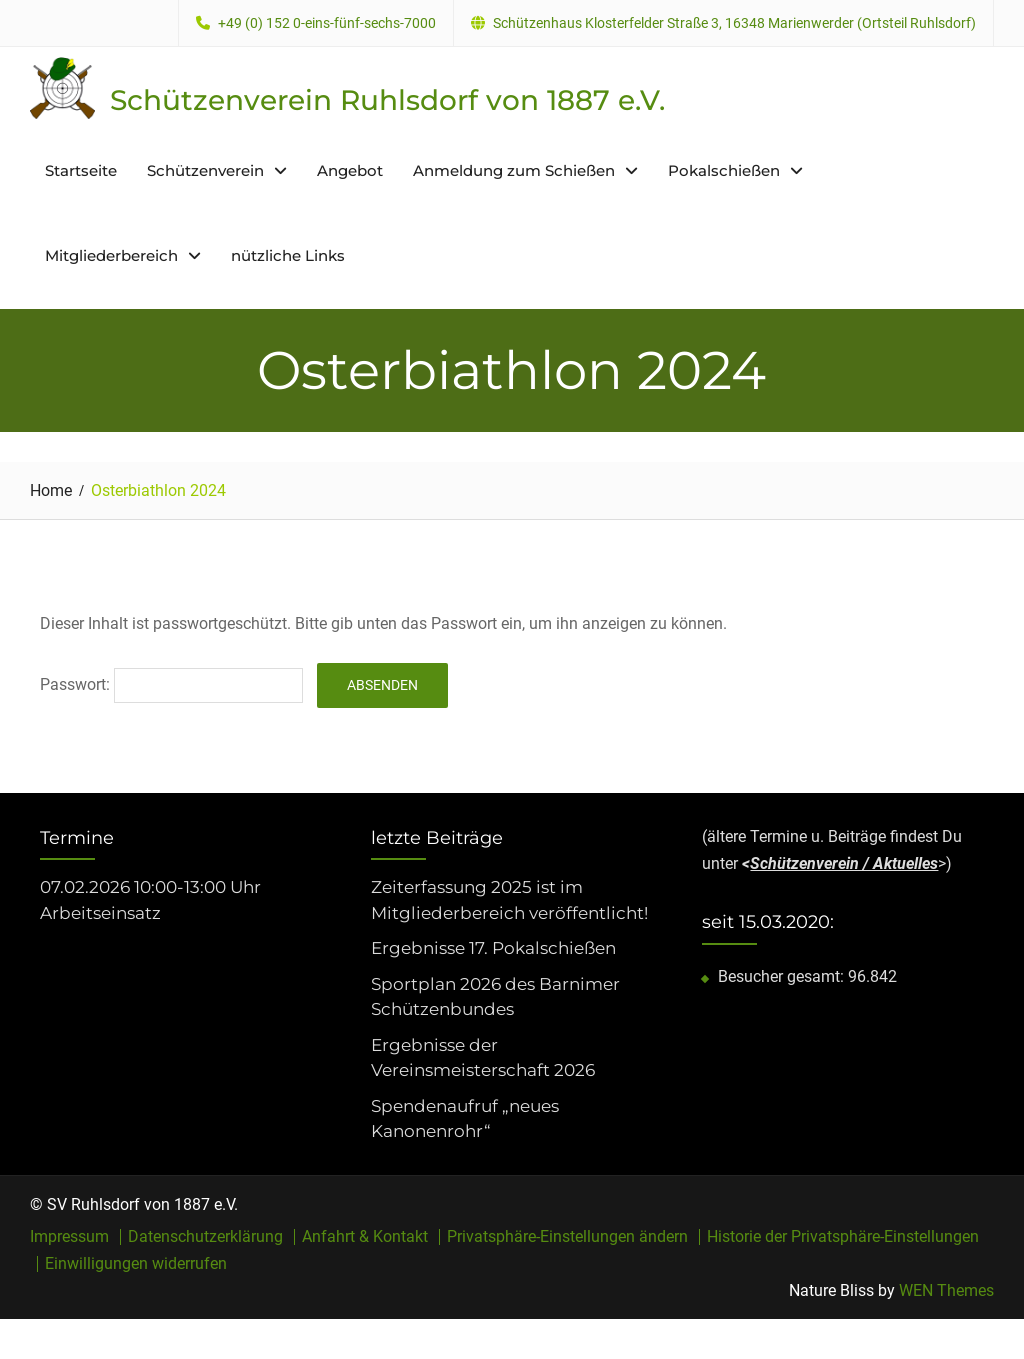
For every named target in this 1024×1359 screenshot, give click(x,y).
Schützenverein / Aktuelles (844, 863)
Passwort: (171, 684)
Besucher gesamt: (783, 976)
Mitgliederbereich (111, 255)
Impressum (69, 1237)
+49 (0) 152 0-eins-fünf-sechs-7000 (327, 23)
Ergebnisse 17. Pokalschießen (493, 948)
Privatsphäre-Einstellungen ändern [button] (567, 1237)
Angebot (350, 170)
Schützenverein (205, 170)
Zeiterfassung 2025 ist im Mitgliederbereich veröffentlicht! (509, 900)
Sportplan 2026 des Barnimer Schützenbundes (495, 997)
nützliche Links (288, 255)
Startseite (81, 170)
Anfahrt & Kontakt (365, 1237)
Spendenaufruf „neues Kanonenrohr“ (465, 1119)
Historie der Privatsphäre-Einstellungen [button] (843, 1237)
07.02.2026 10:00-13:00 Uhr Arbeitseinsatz (150, 900)
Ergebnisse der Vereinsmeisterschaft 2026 (483, 1058)
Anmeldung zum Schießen (514, 170)
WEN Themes (946, 1290)
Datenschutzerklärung (205, 1237)
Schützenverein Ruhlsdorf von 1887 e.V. (387, 100)
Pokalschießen (724, 170)
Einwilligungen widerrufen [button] (136, 1264)
